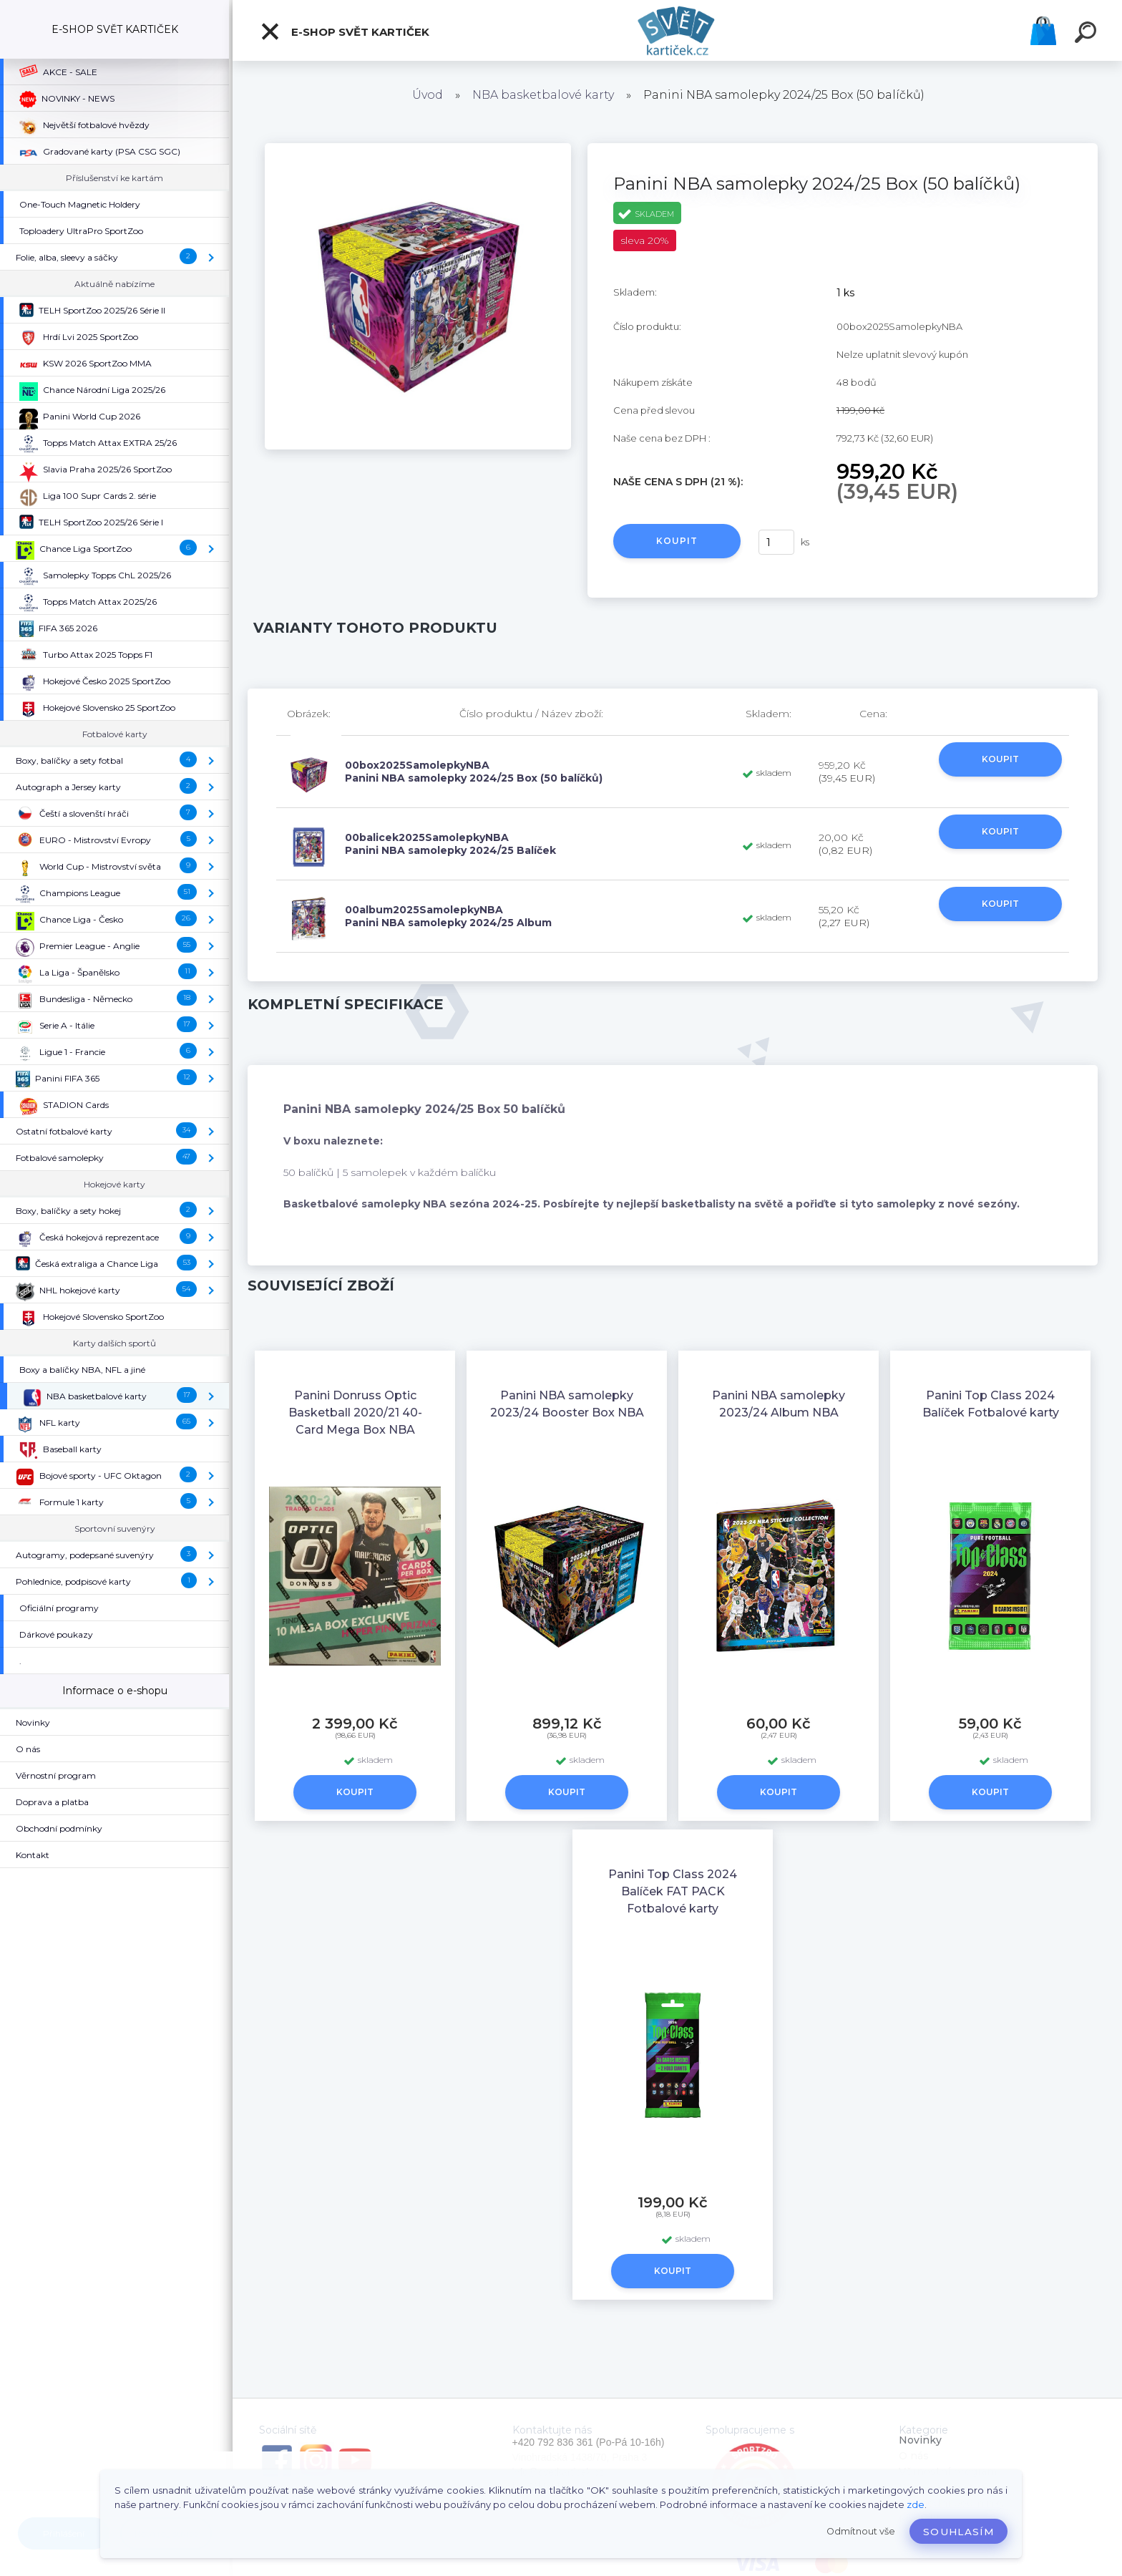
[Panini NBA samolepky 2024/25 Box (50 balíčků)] (418, 148)
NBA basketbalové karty (543, 95)
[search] (1088, 34)
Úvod (427, 95)
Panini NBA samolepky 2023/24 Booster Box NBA (567, 1404)
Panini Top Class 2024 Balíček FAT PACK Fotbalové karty (672, 1891)
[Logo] (677, 30)
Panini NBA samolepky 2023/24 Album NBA (778, 1404)
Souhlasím (958, 2531)
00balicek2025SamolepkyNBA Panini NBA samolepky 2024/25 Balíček (450, 844)
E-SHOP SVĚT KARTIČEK (344, 31)
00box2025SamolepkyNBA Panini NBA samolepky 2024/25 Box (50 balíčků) (474, 771)
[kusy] (776, 542)
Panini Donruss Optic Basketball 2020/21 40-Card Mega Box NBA (355, 1413)
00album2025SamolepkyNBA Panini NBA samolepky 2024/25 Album (448, 916)
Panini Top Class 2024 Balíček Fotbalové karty (990, 1404)
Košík (1043, 30)
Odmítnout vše (860, 2531)
